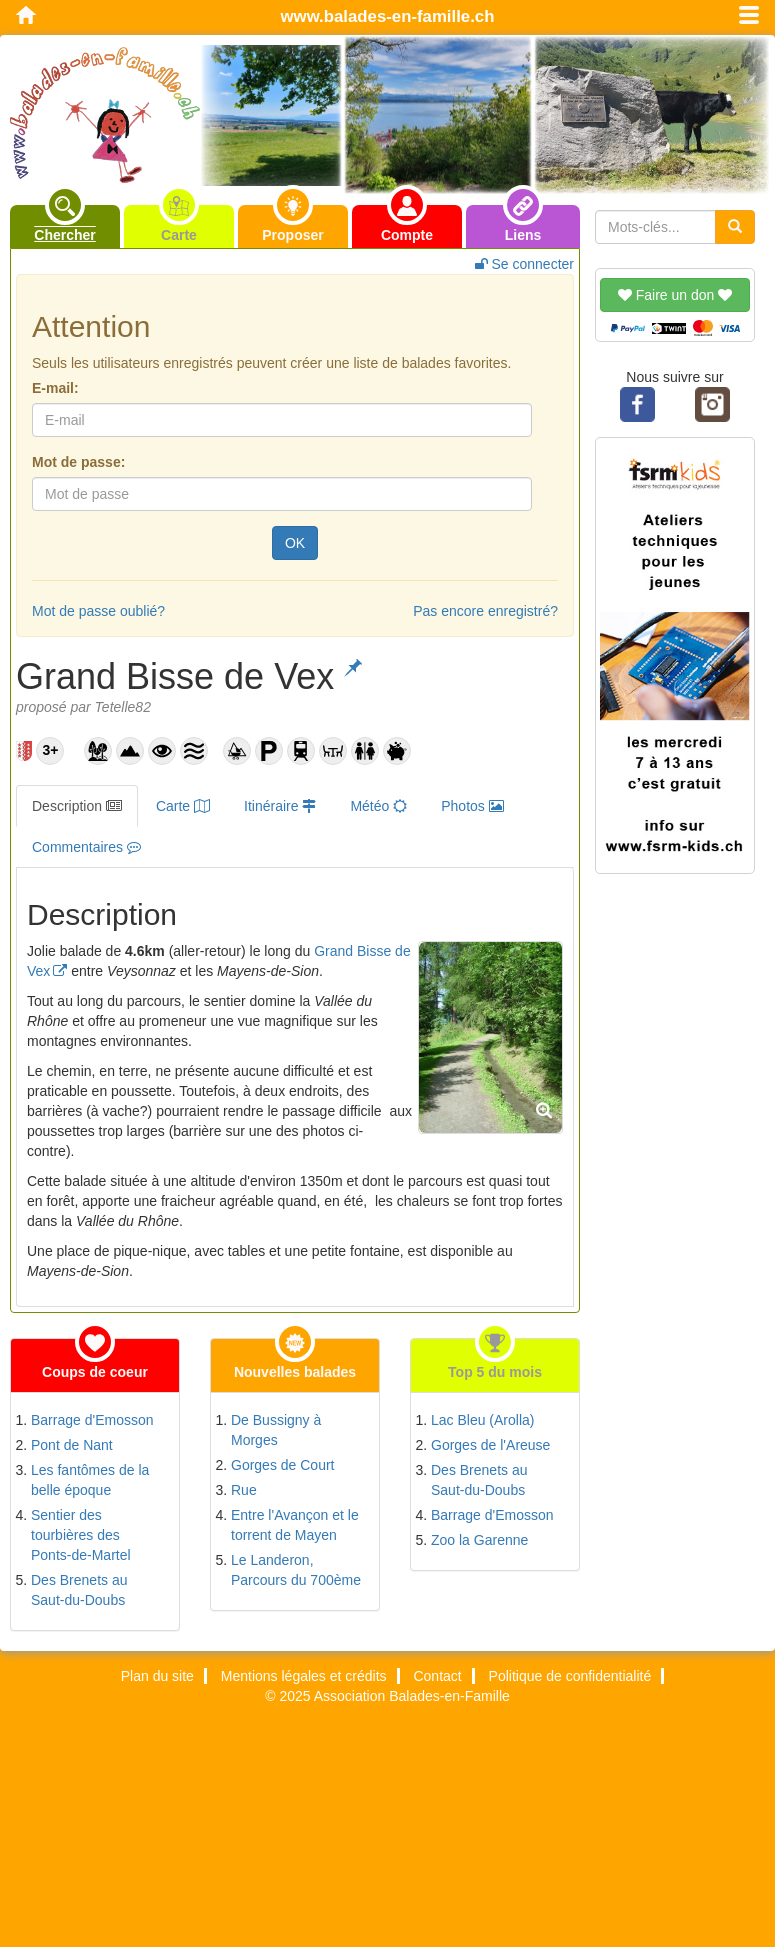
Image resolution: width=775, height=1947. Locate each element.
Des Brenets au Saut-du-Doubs (79, 1590)
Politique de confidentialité (570, 1676)
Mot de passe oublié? (98, 611)
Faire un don (675, 295)
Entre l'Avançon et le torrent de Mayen (295, 1525)
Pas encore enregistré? (485, 611)
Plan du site (157, 1676)
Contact (437, 1676)
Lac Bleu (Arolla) (483, 1420)
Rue (244, 1490)
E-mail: (55, 388)
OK (295, 543)
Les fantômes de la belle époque (90, 1480)
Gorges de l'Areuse (490, 1445)
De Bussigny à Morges (276, 1430)
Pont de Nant (72, 1445)
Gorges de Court (283, 1465)
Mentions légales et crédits (304, 1676)
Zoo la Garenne (479, 1540)
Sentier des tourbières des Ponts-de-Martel (81, 1535)
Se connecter (524, 264)
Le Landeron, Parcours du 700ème (296, 1570)
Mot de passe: (78, 462)
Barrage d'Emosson (92, 1420)
